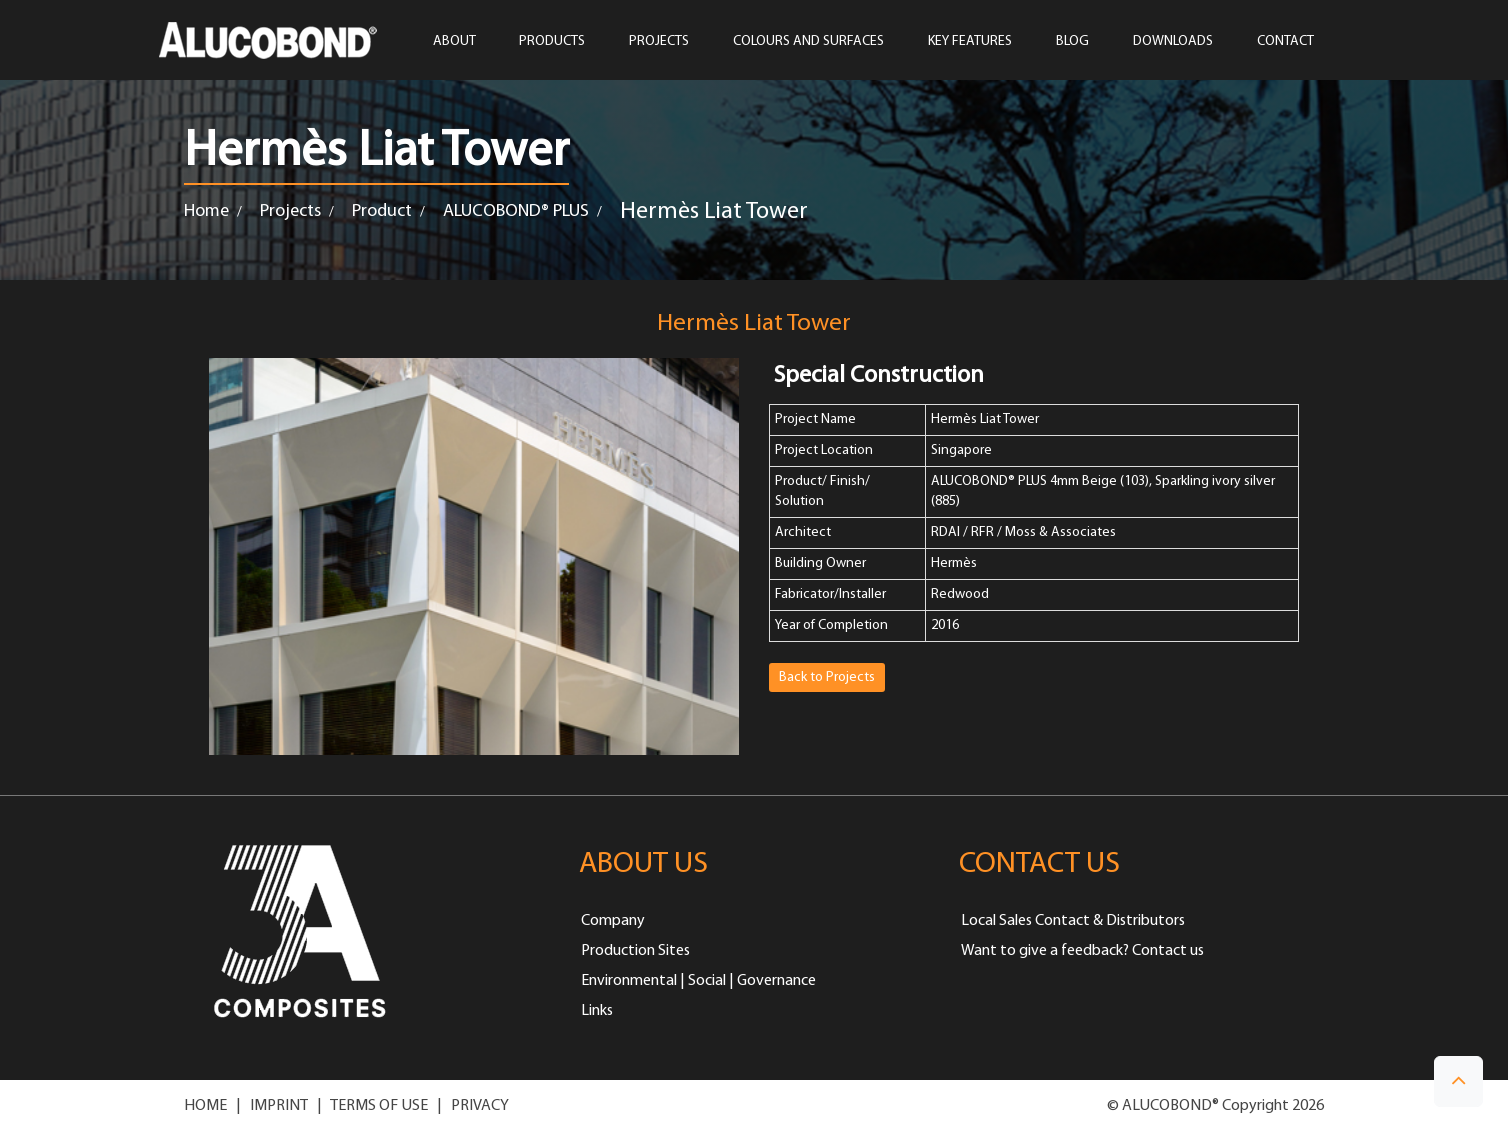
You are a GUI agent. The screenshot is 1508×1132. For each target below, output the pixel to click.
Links (597, 1011)
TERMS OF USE (379, 1106)
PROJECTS (659, 42)
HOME (205, 1106)
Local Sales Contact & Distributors (1073, 921)
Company (613, 921)
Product (382, 211)
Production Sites (635, 951)
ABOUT (454, 42)
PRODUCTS (552, 42)
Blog (1072, 42)
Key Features (970, 42)
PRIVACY (480, 1106)
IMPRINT (279, 1106)
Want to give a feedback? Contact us (1082, 951)
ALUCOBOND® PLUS (516, 211)
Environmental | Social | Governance (698, 981)
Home (206, 211)
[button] (1458, 1081)
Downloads (1173, 42)
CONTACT (1285, 42)
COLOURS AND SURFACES (808, 42)
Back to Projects (827, 677)
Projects (290, 211)
